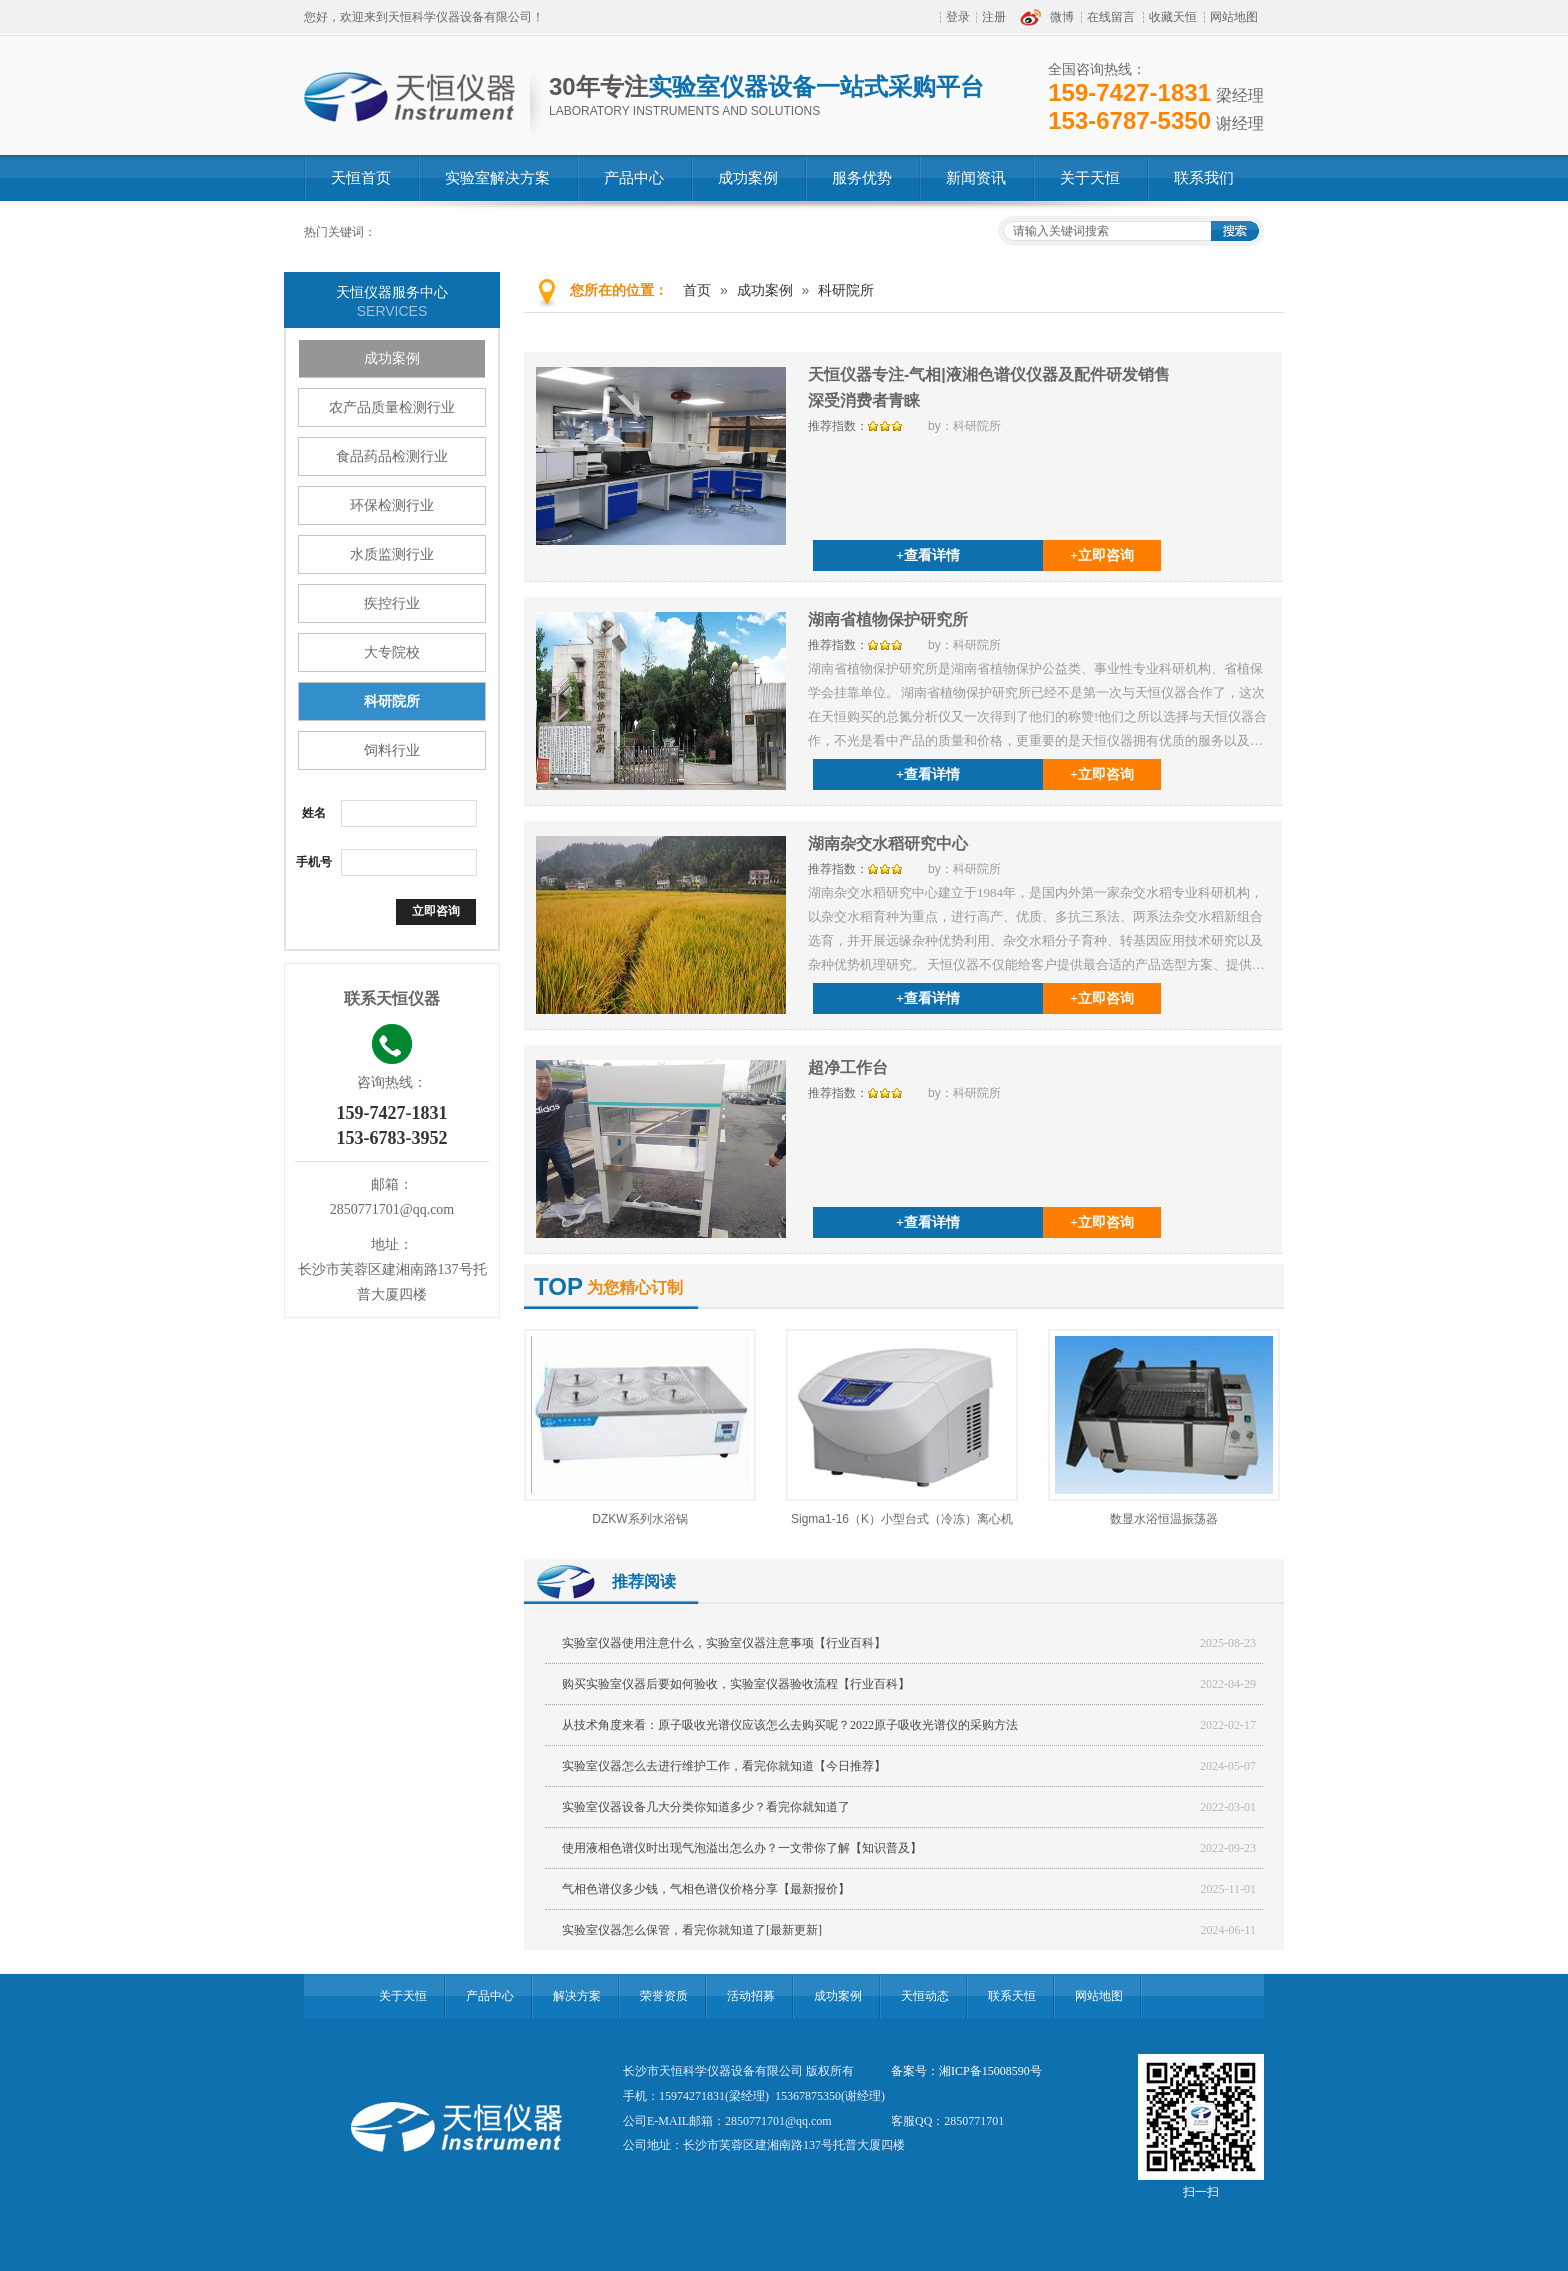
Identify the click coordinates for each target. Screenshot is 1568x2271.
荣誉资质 (664, 1996)
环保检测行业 (392, 505)
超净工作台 (848, 1067)
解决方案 (577, 1996)
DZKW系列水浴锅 (639, 1519)
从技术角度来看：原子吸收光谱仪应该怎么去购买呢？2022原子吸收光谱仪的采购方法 (790, 1725)
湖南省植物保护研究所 (888, 619)
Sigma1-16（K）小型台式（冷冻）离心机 (902, 1519)
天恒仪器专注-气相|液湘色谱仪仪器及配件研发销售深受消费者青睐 (989, 387)
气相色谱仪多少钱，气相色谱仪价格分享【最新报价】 (706, 1889)
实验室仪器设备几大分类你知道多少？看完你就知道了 (706, 1807)
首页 (697, 290)
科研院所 (392, 701)
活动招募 (751, 1996)
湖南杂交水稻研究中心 (888, 843)
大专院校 (392, 652)
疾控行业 (392, 603)
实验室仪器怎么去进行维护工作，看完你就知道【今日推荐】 (724, 1766)
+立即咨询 (1102, 555)
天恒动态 (925, 1996)
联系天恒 (1012, 1996)
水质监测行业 (392, 554)
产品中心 (490, 1996)
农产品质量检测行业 (392, 407)
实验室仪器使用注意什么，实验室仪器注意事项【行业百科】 (724, 1643)
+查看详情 (928, 555)
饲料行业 (392, 750)
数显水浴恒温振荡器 (1164, 1519)
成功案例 (392, 358)
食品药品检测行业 (392, 456)
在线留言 (1111, 17)
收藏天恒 (1173, 17)
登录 (958, 17)
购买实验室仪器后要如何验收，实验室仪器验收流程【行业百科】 (736, 1684)
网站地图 (1234, 17)
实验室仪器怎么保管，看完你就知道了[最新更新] (692, 1930)
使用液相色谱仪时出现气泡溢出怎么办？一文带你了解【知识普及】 (742, 1848)
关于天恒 (403, 1996)
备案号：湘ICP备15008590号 (966, 2071)
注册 (994, 17)
